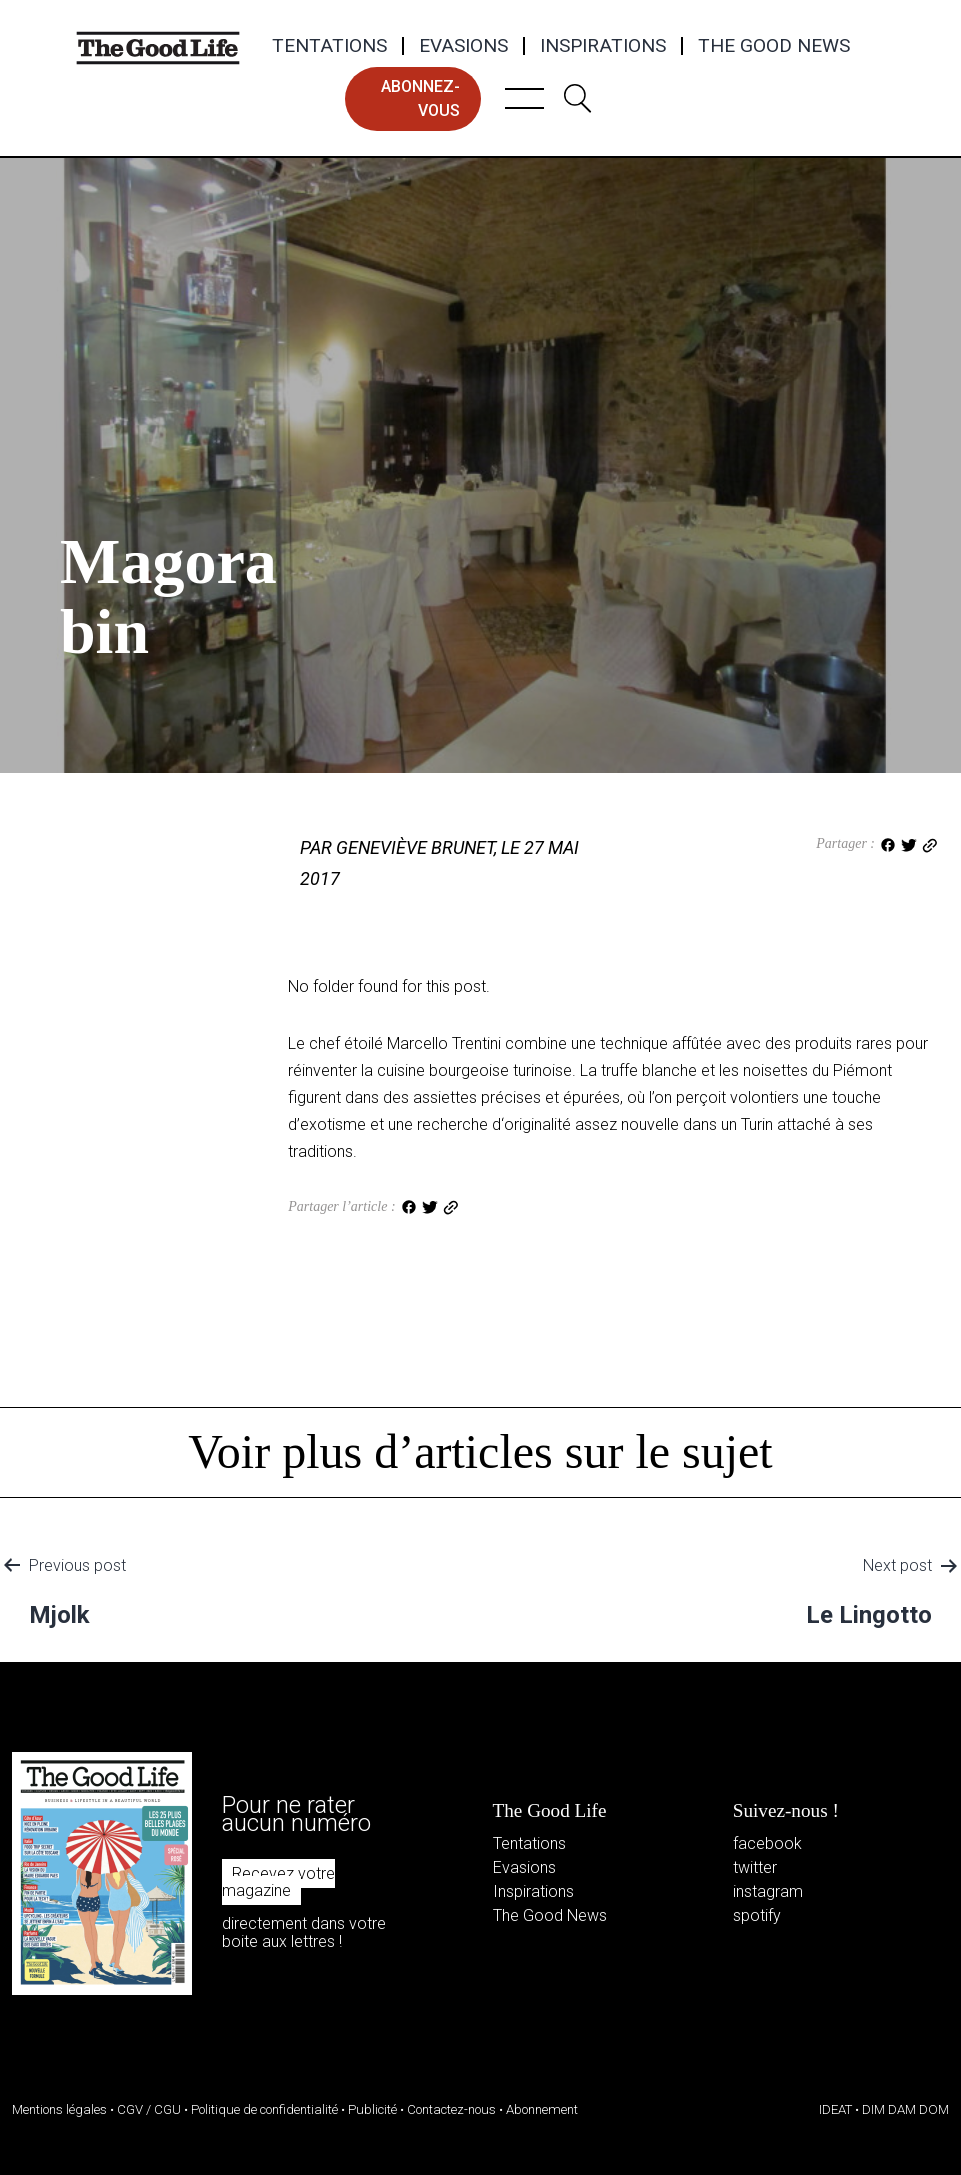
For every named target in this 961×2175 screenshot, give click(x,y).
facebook (767, 1843)
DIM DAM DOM (905, 2109)
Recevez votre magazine (278, 1882)
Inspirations (603, 46)
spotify (757, 1915)
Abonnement (542, 2109)
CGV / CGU (149, 2109)
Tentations (329, 46)
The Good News (774, 46)
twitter (755, 1867)
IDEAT (835, 2109)
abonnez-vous (420, 98)
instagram (768, 1891)
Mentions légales (59, 2109)
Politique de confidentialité (264, 2109)
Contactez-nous (451, 2109)
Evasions (463, 46)
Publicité (372, 2109)
